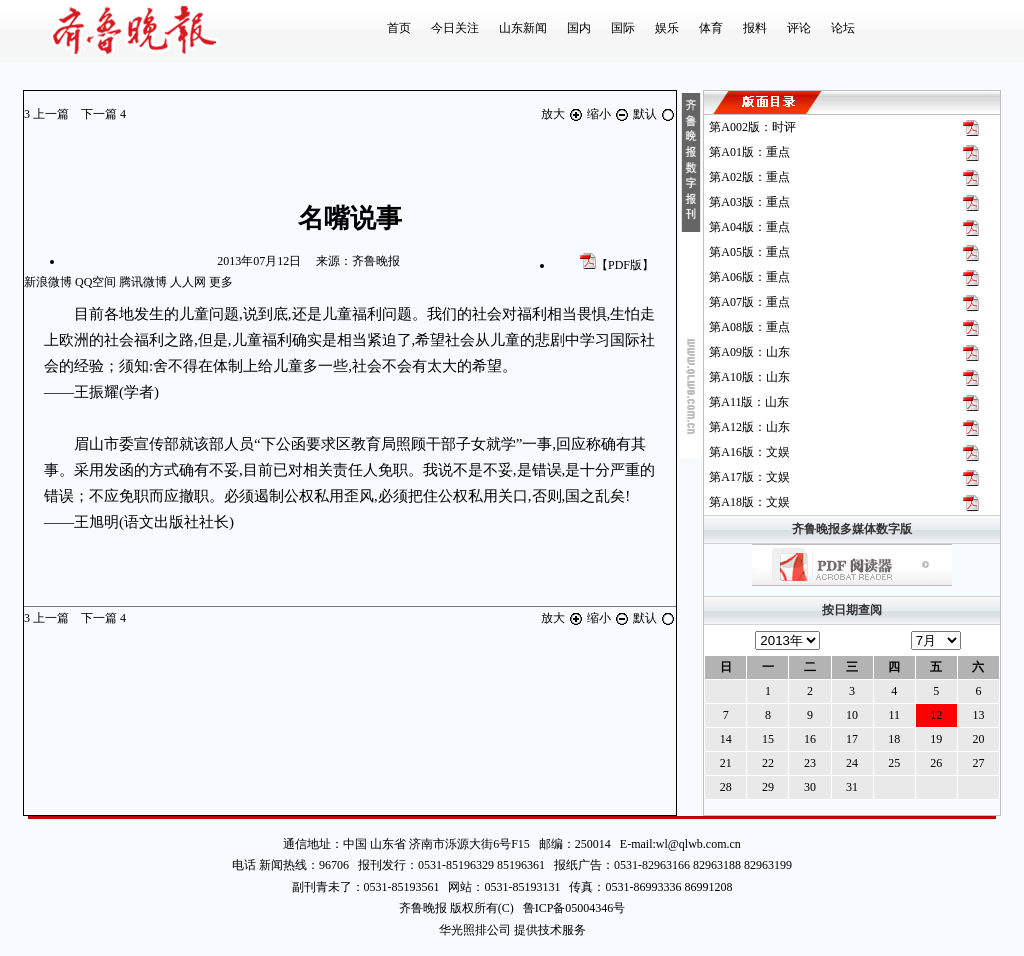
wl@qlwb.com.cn (698, 844)
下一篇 (103, 114)
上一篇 (48, 114)
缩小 (610, 114)
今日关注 (455, 28)
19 (936, 739)
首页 (399, 28)
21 (726, 763)
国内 (579, 28)
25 (894, 763)
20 (978, 739)
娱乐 (667, 28)
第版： (752, 127)
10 (852, 715)
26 (936, 763)
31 (852, 787)
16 (810, 739)
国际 (623, 28)
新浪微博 (48, 282)
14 (726, 739)
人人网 (188, 282)
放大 (564, 114)
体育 (711, 28)
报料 (755, 28)
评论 (799, 28)
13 (978, 715)
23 (810, 763)
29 (768, 787)
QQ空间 (95, 282)
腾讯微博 (143, 282)
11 (894, 715)
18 (894, 739)
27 (978, 763)
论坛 (843, 28)
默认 (654, 114)
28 (726, 787)
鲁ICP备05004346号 (570, 908)
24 (852, 763)
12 (936, 715)
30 (810, 787)
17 (852, 739)
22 (768, 763)
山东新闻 (523, 28)
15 (768, 739)
